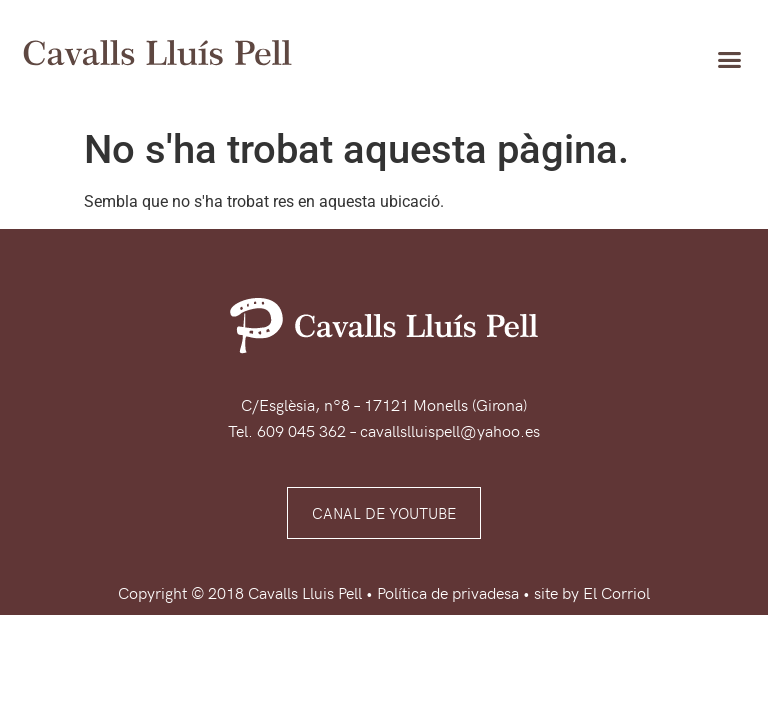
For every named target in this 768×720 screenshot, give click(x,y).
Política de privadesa (448, 592)
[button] (729, 59)
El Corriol (616, 592)
